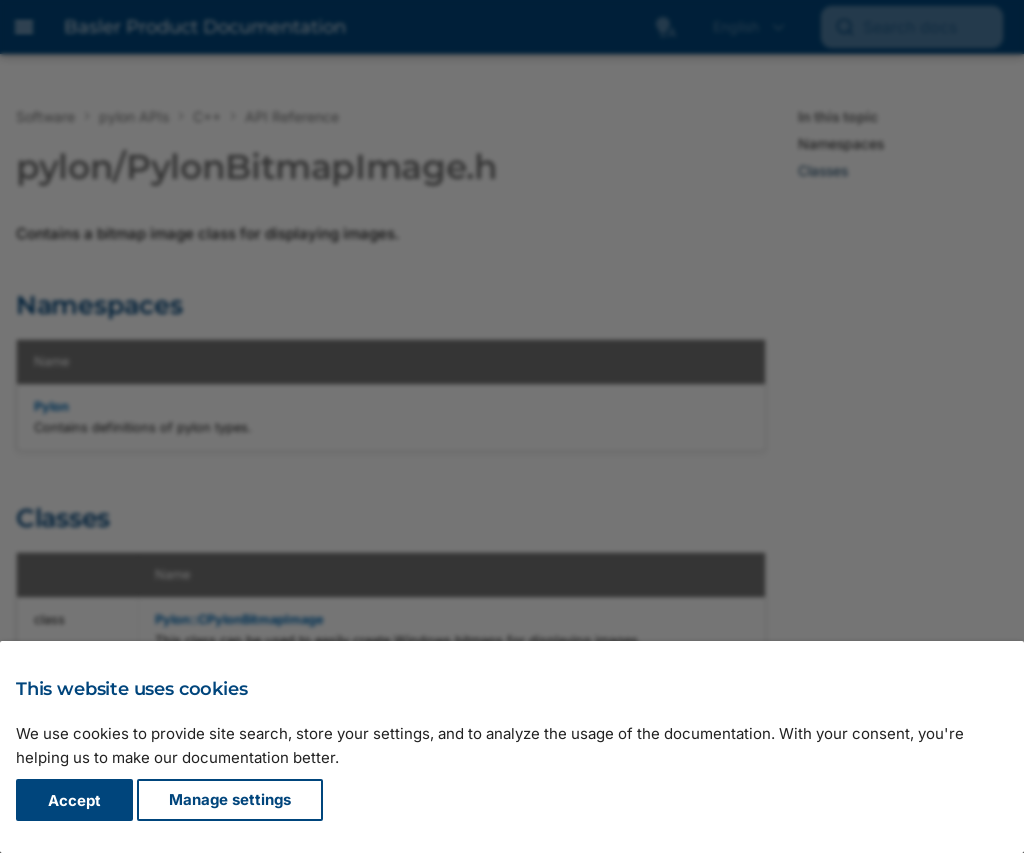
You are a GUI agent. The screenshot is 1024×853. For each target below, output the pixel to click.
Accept (74, 800)
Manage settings (230, 800)
